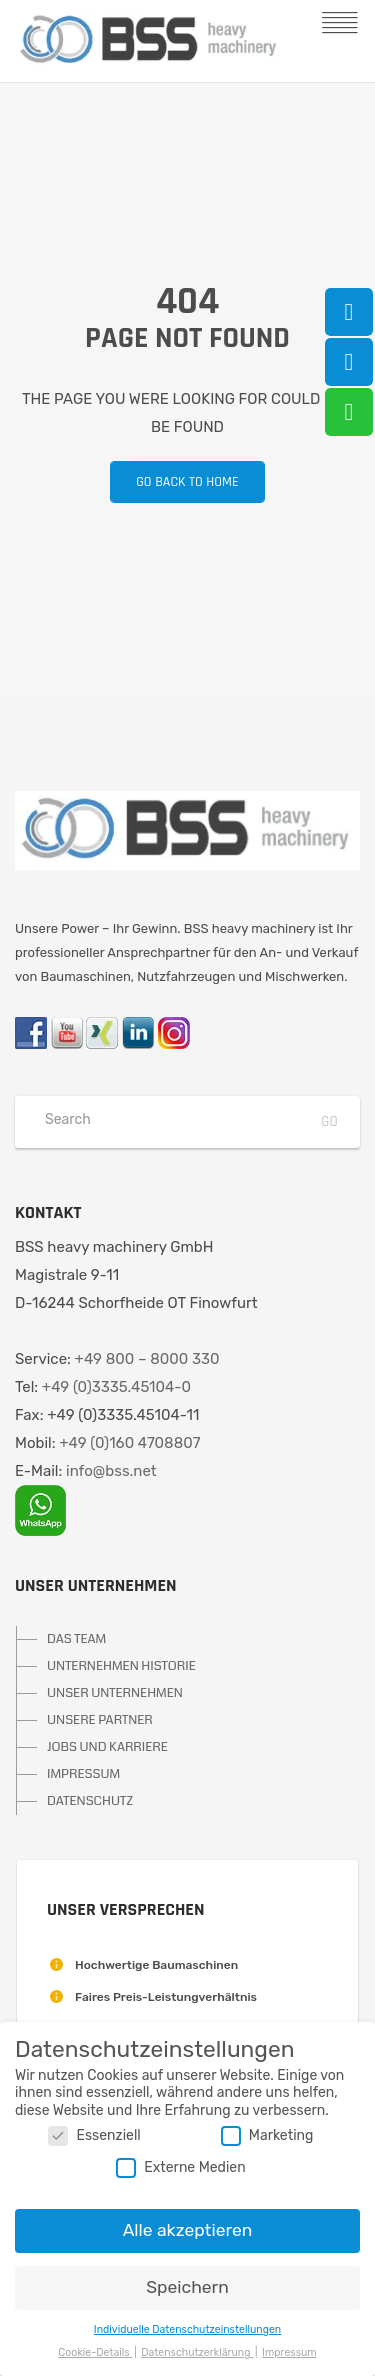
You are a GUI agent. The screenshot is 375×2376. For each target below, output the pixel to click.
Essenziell (94, 2135)
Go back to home (174, 482)
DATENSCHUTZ (90, 1801)
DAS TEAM (76, 1639)
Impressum (289, 2352)
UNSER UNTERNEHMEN (115, 1693)
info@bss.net (111, 1471)
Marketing (267, 2135)
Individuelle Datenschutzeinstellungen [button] (187, 2329)
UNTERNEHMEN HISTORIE (121, 1666)
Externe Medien (180, 2167)
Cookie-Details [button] (95, 2352)
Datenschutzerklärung (197, 2352)
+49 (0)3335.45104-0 (116, 1387)
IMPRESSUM (83, 1774)
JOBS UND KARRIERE (107, 1747)
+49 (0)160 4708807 (129, 1443)
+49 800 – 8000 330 (147, 1359)
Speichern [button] (187, 2287)
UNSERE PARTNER (100, 1720)
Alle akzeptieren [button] (188, 2230)
